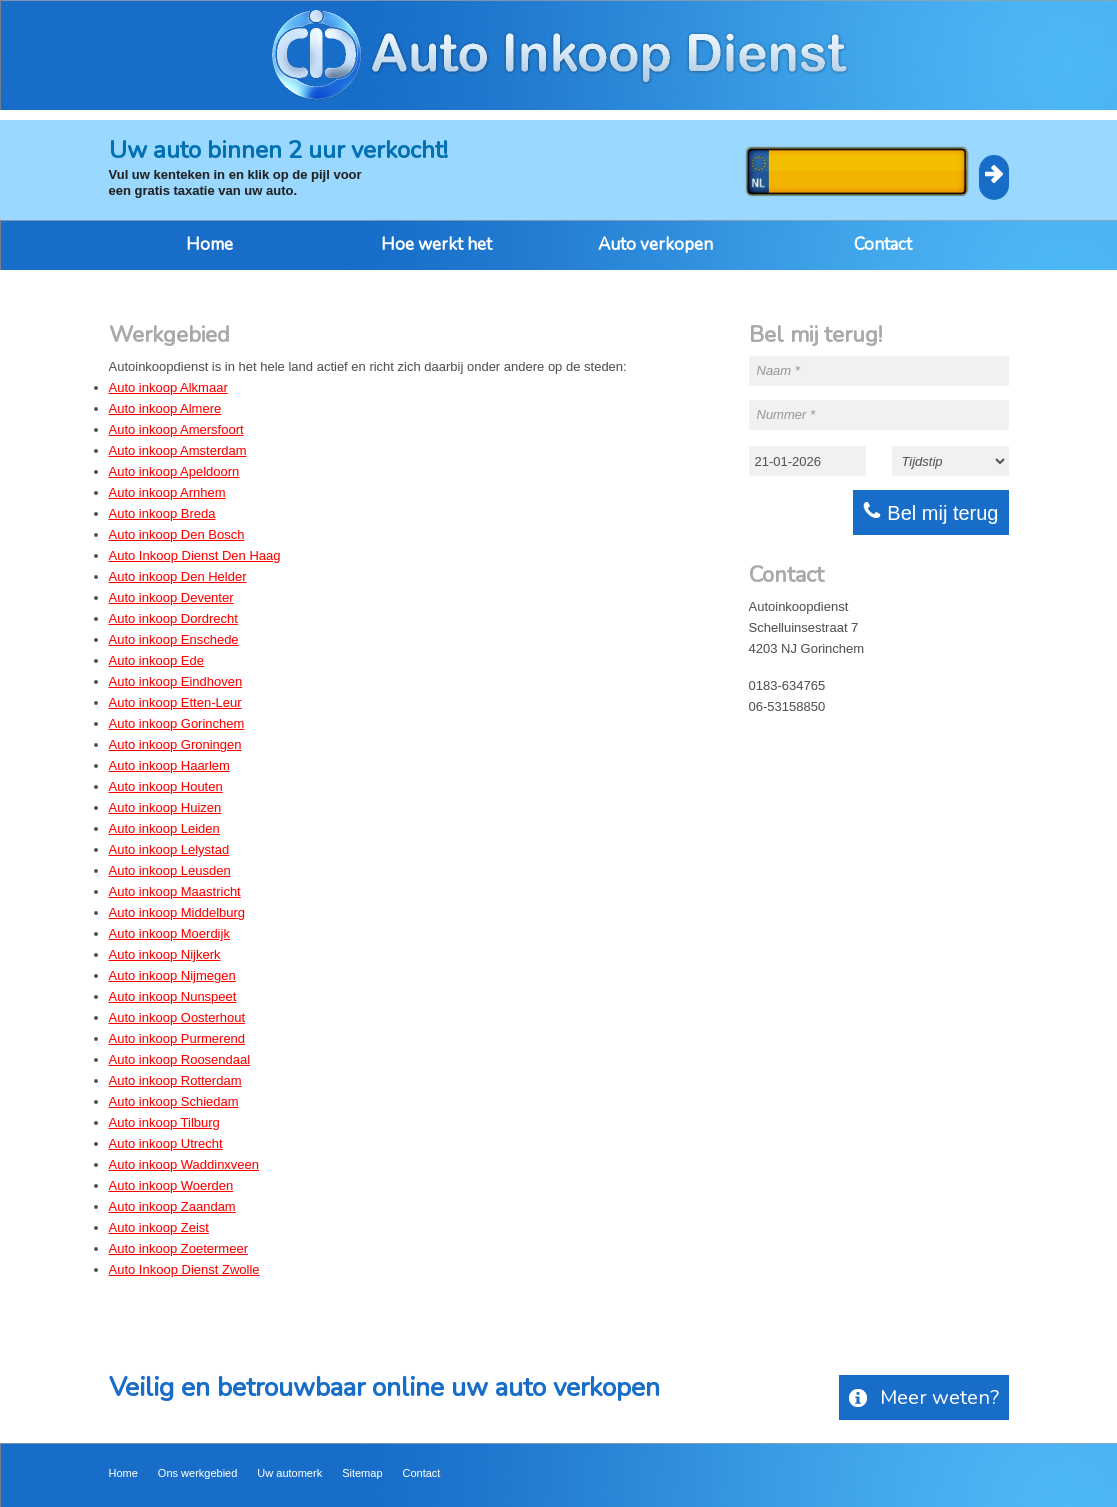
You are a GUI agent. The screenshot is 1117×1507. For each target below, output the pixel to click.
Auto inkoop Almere (165, 408)
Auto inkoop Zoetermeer (178, 1248)
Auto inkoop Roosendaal (180, 1059)
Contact (883, 244)
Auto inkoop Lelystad (169, 849)
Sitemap (362, 1473)
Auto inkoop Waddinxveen (184, 1164)
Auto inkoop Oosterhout (177, 1017)
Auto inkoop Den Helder (178, 576)
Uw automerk (289, 1473)
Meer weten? (924, 1397)
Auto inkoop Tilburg (164, 1122)
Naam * (778, 370)
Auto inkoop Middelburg (177, 912)
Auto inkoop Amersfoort (176, 429)
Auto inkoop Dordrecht (173, 618)
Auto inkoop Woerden (171, 1185)
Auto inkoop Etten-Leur (175, 702)
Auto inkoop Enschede (174, 639)
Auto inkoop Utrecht (166, 1143)
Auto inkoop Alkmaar (168, 387)
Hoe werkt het (436, 244)
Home (209, 244)
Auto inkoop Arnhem (167, 492)
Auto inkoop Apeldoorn (174, 471)
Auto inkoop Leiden (164, 828)
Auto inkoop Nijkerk (165, 954)
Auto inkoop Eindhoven (176, 681)
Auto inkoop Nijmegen (172, 975)
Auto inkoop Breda (162, 513)
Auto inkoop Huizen (165, 807)
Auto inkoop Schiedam (174, 1101)
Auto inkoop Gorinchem (177, 723)
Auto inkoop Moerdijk (169, 933)
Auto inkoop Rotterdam (175, 1080)
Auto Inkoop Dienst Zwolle (184, 1269)
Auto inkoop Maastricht (175, 891)
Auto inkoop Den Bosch (177, 534)
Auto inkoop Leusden (170, 870)
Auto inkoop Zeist (159, 1227)
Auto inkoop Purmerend (177, 1038)
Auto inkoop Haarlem (169, 765)
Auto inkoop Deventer (171, 597)
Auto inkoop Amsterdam (178, 450)
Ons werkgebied (198, 1473)
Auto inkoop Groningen (175, 744)
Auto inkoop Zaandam (172, 1206)
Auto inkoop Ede (156, 660)
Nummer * (786, 414)
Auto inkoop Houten (166, 786)
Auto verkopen (655, 244)
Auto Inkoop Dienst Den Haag (195, 555)
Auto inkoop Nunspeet (173, 996)
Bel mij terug (930, 512)
